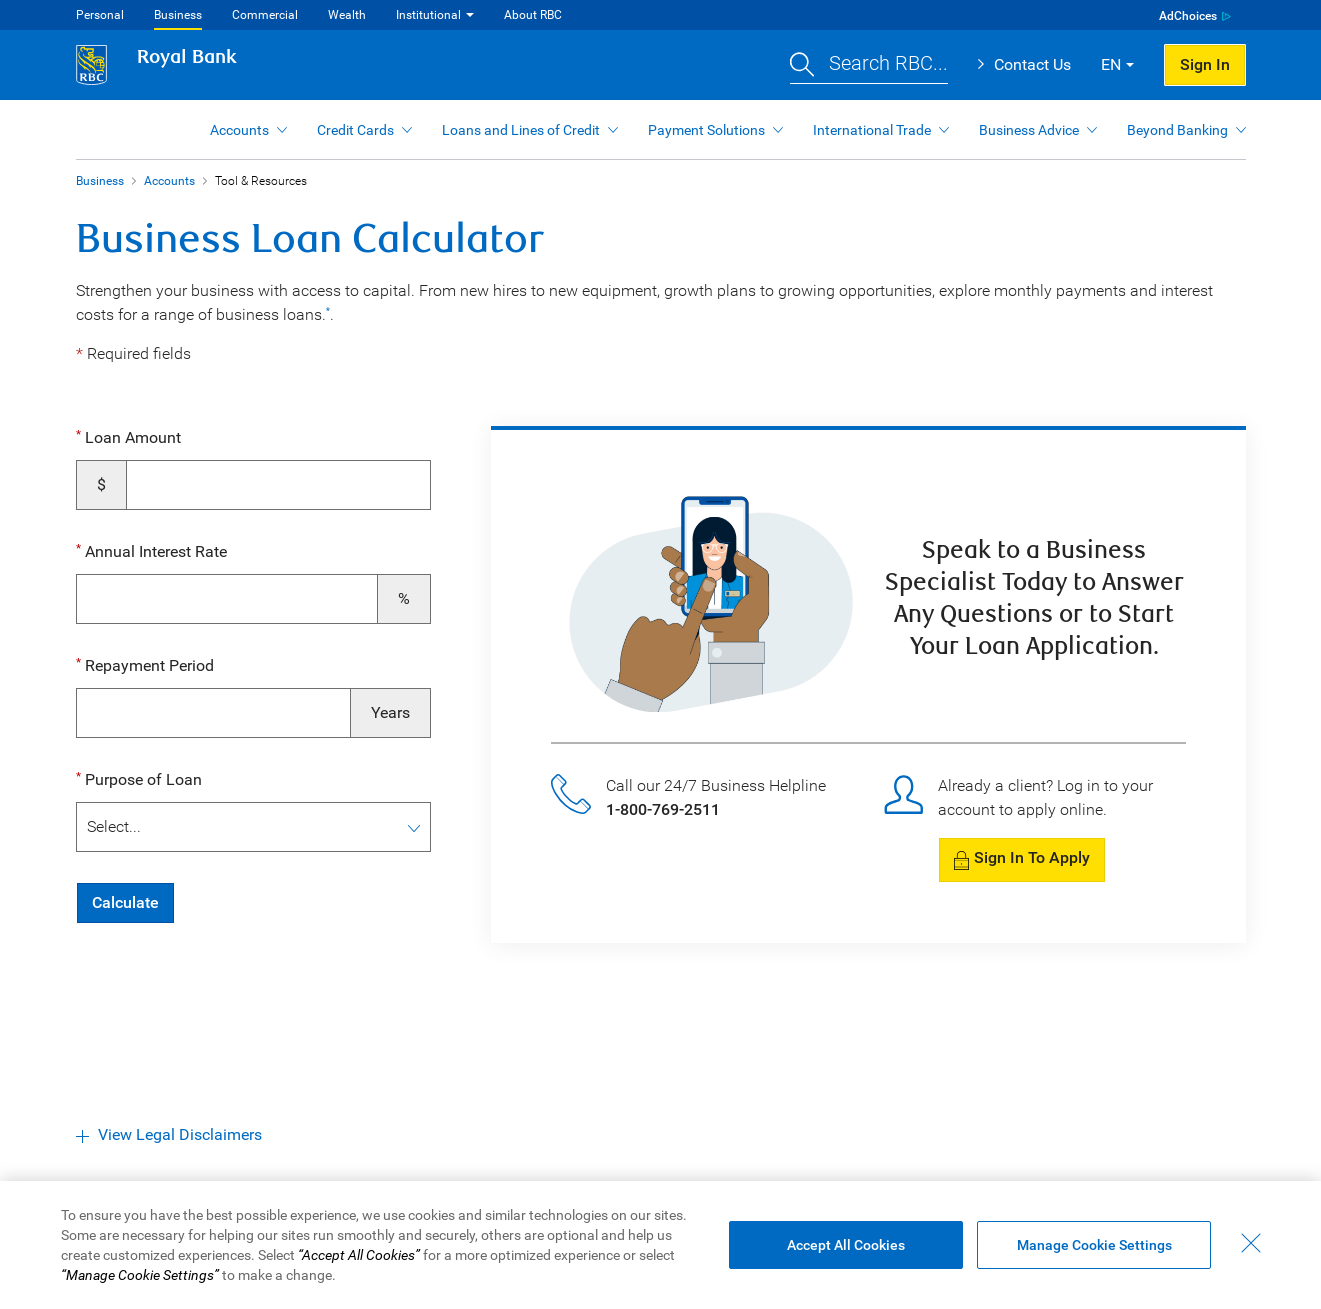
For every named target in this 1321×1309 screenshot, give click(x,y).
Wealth (347, 15)
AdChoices (1188, 16)
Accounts (169, 181)
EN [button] (1111, 64)
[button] (869, 65)
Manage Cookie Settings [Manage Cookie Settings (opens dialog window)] (1094, 1245)
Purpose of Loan (141, 779)
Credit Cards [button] (355, 130)
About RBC (533, 15)
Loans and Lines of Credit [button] (521, 130)
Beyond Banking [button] (1177, 130)
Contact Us (1032, 64)
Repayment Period (147, 665)
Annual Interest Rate (154, 551)
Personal (100, 15)
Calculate (125, 902)
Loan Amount (131, 437)
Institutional (428, 15)
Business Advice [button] (1029, 130)
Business (178, 15)
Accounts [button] (239, 130)
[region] (660, 1245)
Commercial (265, 15)
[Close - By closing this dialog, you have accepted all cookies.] (1251, 1243)
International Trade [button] (872, 130)
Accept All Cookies (846, 1245)
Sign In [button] (1205, 64)
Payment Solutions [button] (706, 130)
